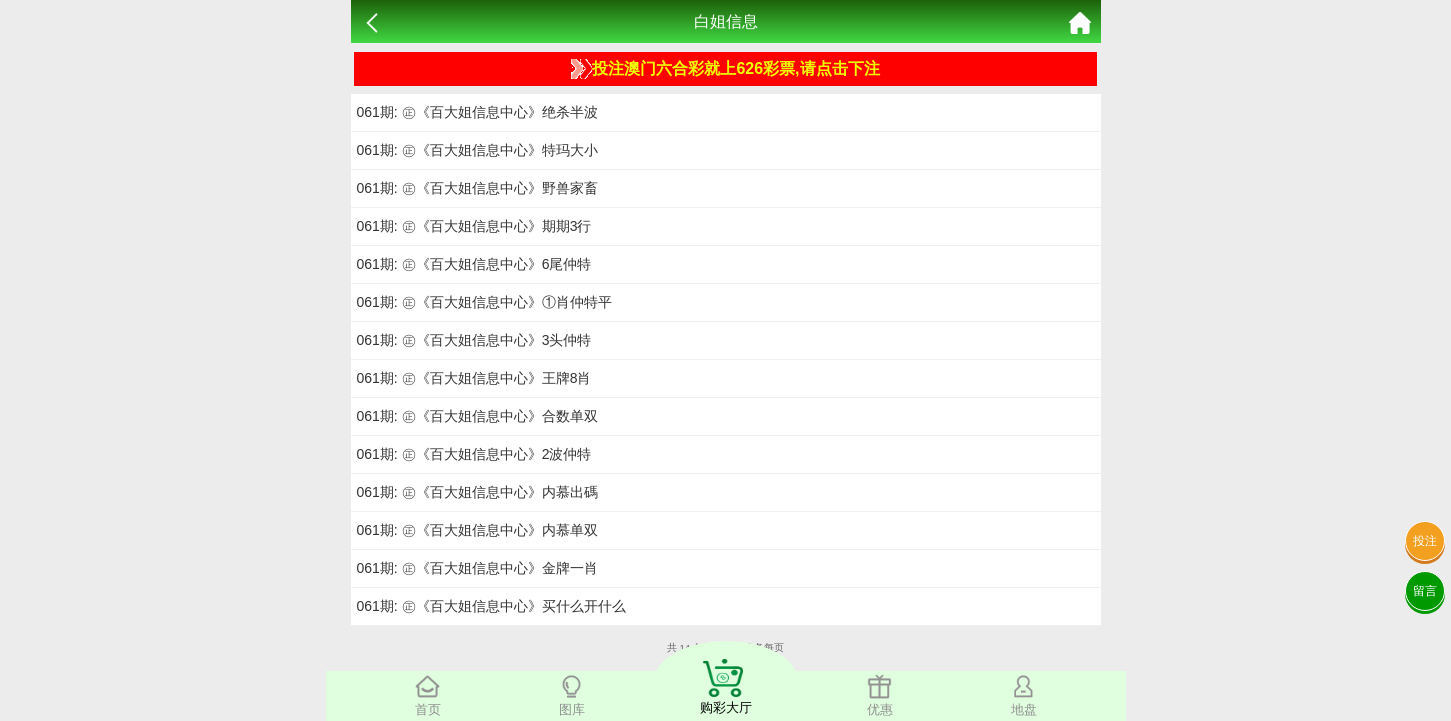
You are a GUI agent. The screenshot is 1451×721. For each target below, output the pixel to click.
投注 (1425, 541)
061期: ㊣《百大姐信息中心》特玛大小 (477, 150)
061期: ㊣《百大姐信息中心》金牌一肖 (477, 568)
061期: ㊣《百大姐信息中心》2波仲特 (474, 454)
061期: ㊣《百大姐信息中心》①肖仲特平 (484, 302)
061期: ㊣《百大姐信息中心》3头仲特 (474, 340)
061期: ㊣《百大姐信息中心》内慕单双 (477, 530)
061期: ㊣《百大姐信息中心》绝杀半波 (477, 112)
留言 (1425, 591)
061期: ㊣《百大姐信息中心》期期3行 (474, 226)
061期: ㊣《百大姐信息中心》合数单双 (477, 416)
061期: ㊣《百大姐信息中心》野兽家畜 (477, 188)
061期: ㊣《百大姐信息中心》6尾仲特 (474, 264)
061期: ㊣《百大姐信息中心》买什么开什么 (491, 606)
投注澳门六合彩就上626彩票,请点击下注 (725, 69)
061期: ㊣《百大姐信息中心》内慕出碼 (477, 492)
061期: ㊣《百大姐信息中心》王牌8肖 (474, 378)
